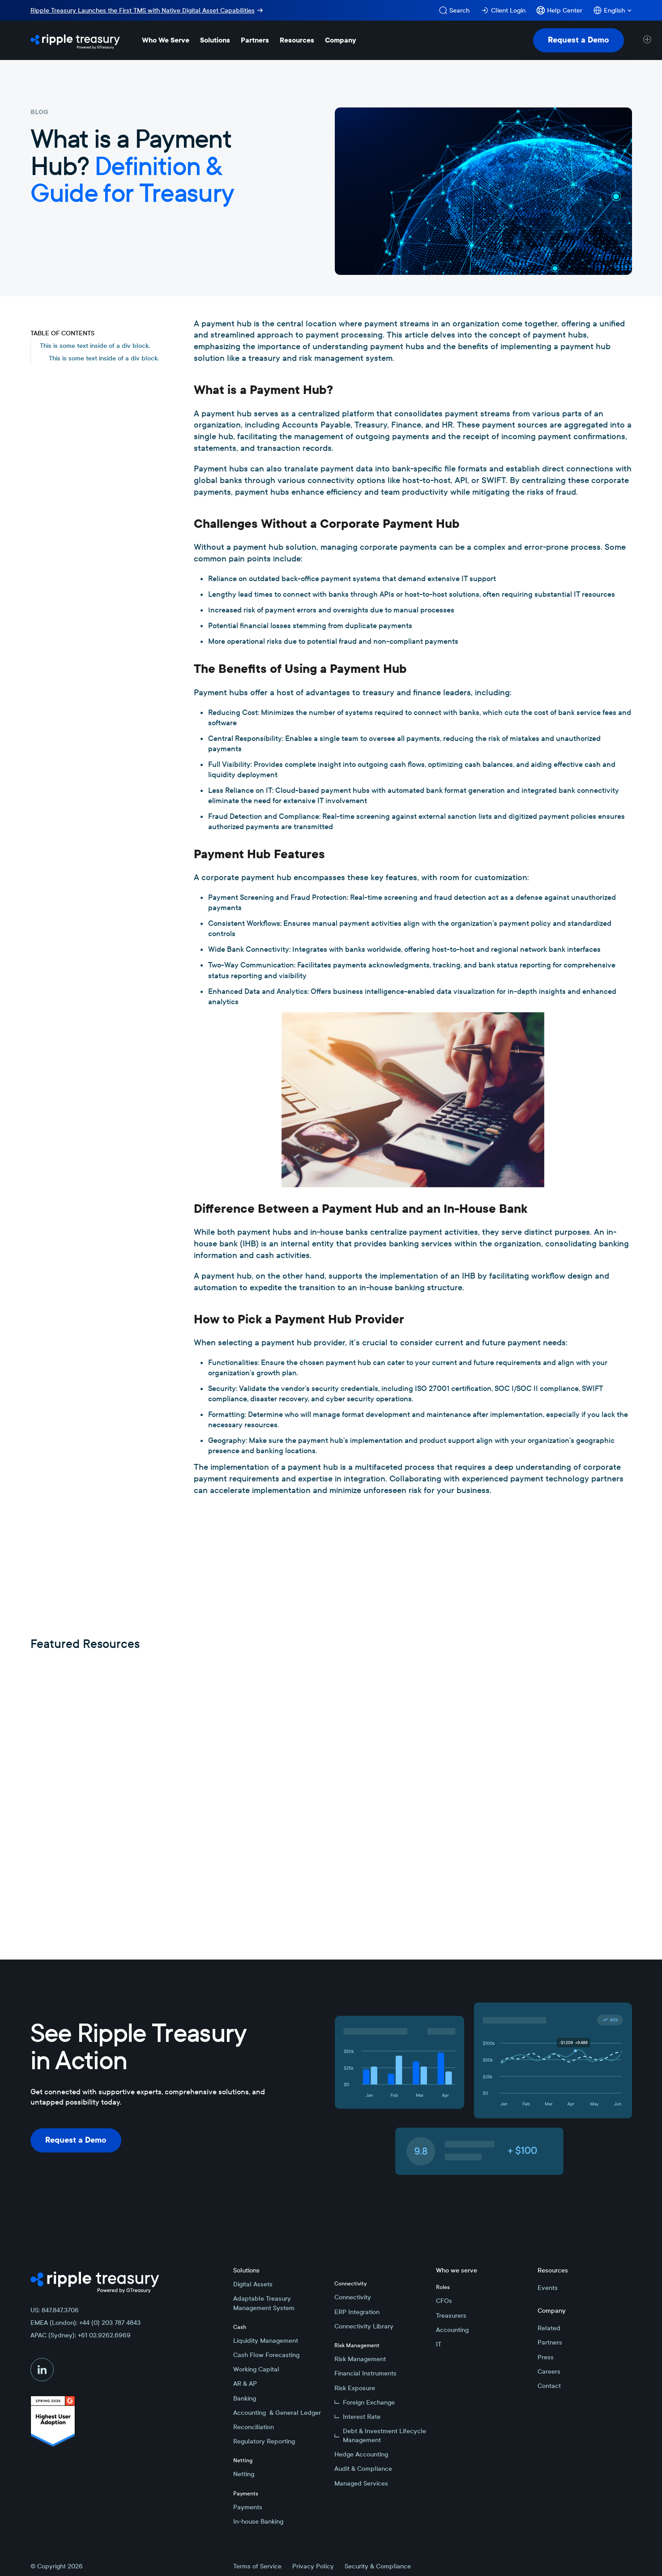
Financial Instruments (365, 2373)
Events (548, 2288)
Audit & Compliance (363, 2469)
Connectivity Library (363, 2326)
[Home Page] (75, 40)
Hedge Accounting (361, 2454)
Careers (549, 2371)
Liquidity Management (265, 2340)
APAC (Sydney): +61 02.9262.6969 (80, 2335)
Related (549, 2328)
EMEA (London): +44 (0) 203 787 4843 (85, 2323)
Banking (244, 2398)
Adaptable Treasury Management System (264, 2302)
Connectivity (352, 2297)
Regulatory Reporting (264, 2441)
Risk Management (360, 2359)
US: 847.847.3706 (54, 2310)
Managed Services (361, 2483)
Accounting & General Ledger (277, 2413)
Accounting (452, 2330)
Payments (247, 2507)
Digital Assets (253, 2284)
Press (546, 2357)
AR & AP (245, 2383)
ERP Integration (357, 2312)
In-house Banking (258, 2521)
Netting (243, 2474)
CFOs (444, 2301)
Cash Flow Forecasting (266, 2355)
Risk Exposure (354, 2388)
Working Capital (256, 2369)
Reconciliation (253, 2427)
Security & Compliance (378, 2566)
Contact (549, 2386)
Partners (550, 2342)
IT (438, 2344)
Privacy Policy (313, 2566)
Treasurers (451, 2315)
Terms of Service (257, 2566)
